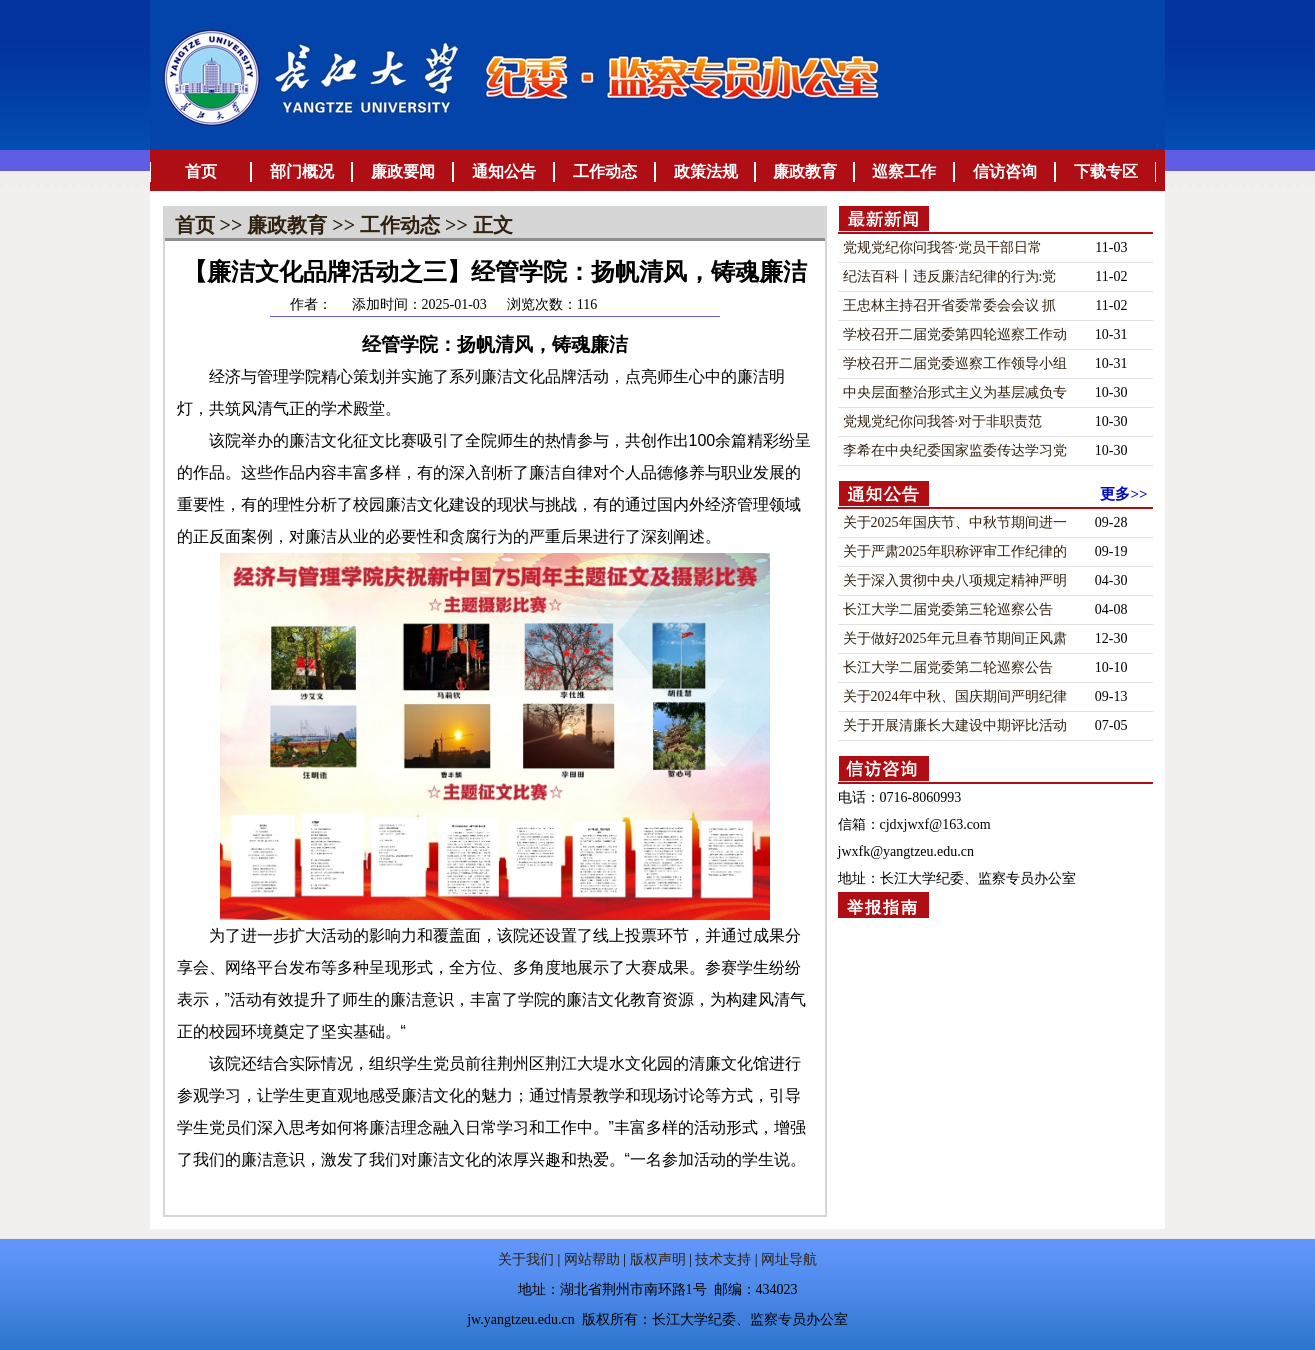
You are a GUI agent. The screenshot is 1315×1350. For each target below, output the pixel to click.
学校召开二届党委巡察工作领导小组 (955, 363)
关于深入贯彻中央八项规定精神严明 (955, 580)
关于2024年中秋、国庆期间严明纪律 (955, 696)
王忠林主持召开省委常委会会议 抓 (950, 305)
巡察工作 (904, 171)
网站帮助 (592, 1259)
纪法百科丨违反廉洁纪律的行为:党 (950, 276)
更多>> (1123, 494)
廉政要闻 (403, 171)
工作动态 (605, 171)
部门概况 (302, 171)
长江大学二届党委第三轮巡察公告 (948, 609)
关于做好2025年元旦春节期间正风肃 (955, 638)
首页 (201, 171)
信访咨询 (1005, 171)
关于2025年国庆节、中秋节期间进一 (955, 522)
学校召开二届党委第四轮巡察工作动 (955, 334)
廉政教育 (805, 171)
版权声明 (658, 1259)
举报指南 (883, 907)
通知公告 (504, 171)
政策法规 (706, 171)
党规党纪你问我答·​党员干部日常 (943, 247)
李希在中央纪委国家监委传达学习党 (955, 450)
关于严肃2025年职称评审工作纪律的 (955, 551)
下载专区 (1106, 171)
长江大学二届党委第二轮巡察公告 (948, 667)
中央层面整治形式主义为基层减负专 (955, 392)
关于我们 (526, 1259)
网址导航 (789, 1259)
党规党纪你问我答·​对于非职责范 (943, 421)
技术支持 (723, 1259)
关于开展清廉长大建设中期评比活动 (955, 725)
